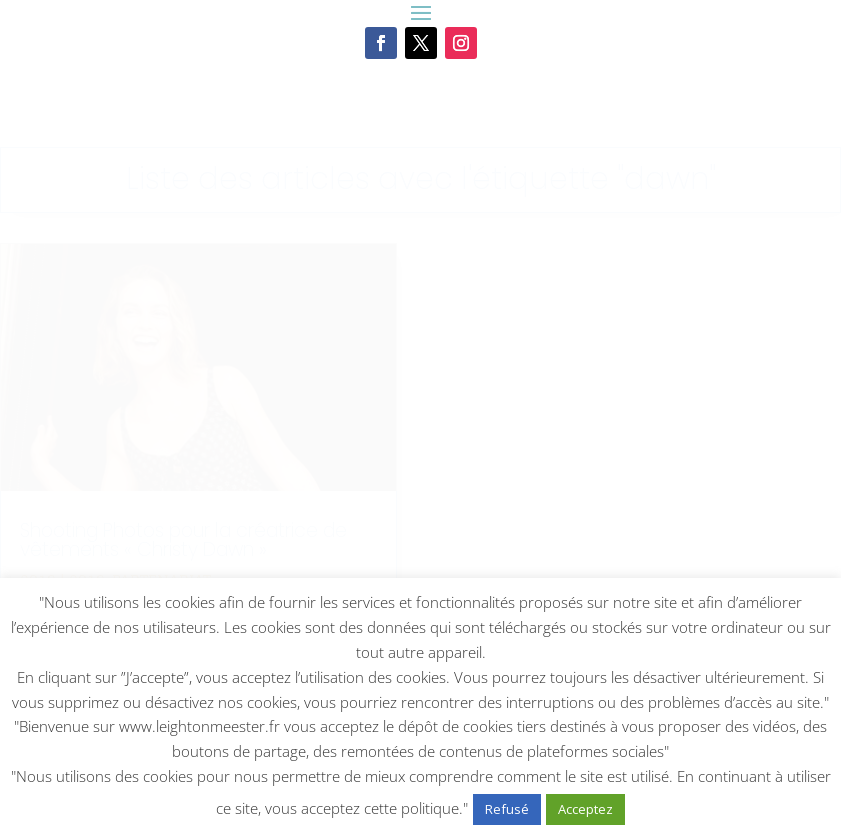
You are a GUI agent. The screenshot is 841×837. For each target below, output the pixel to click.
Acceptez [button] (585, 809)
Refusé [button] (507, 809)
